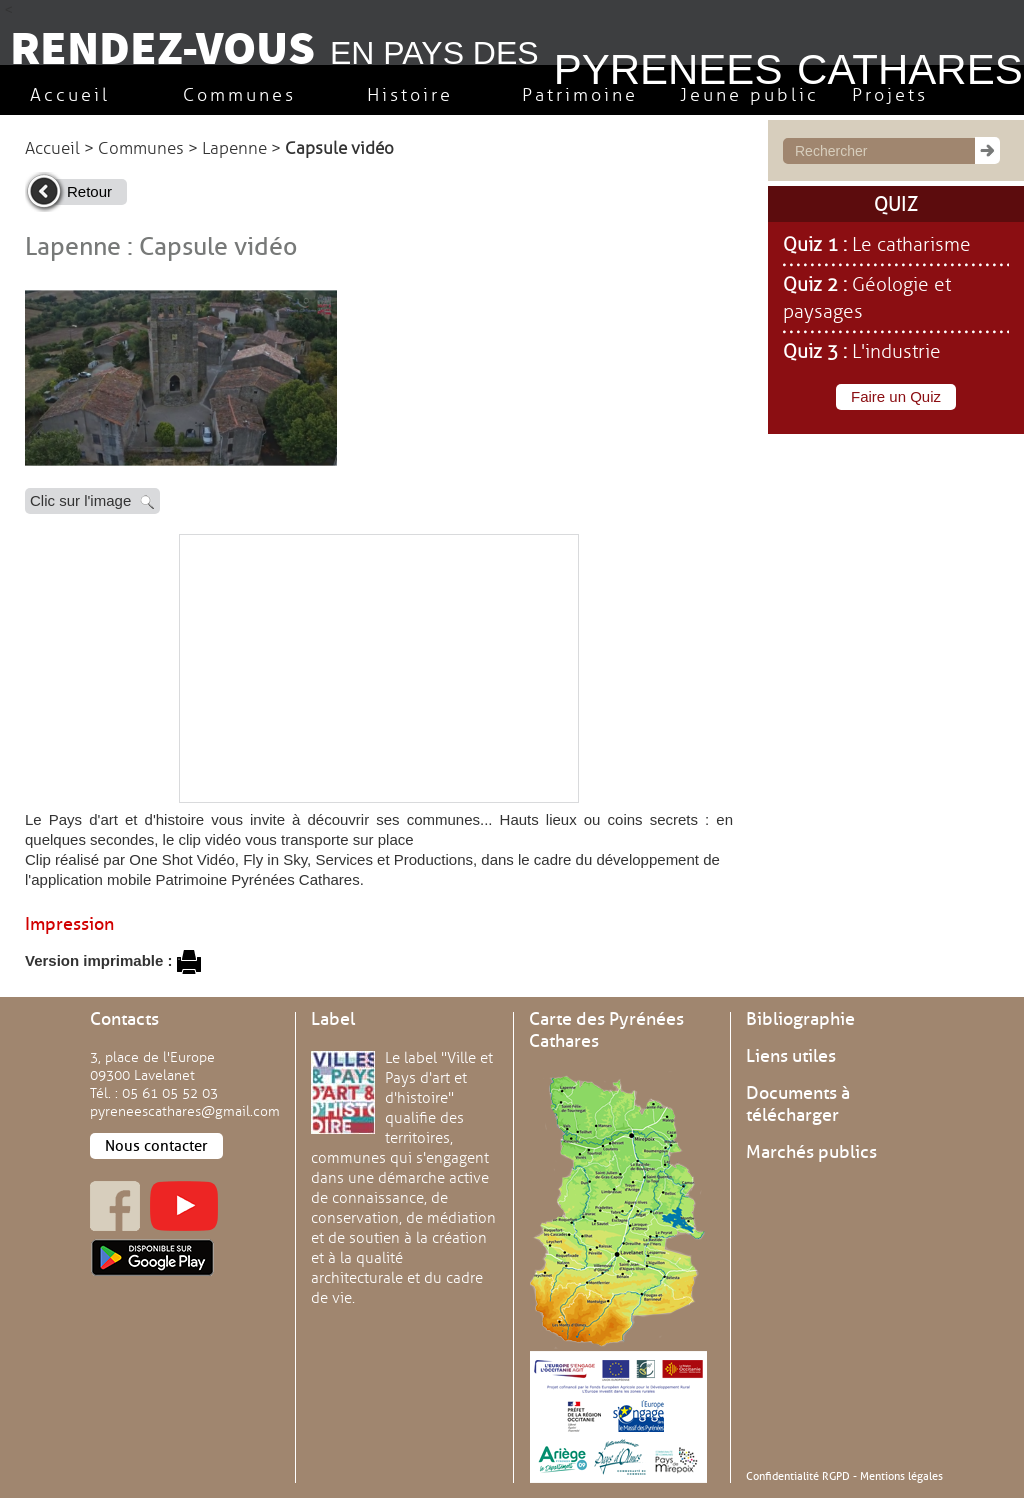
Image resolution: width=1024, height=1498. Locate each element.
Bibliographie (800, 1019)
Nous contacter (156, 1146)
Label (333, 1019)
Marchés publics (811, 1152)
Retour (89, 191)
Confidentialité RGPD (798, 1476)
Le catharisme (911, 245)
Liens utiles (791, 1056)
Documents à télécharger (798, 1104)
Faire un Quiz (896, 396)
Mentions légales (901, 1476)
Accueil (52, 148)
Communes (141, 148)
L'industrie (896, 352)
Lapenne (234, 148)
